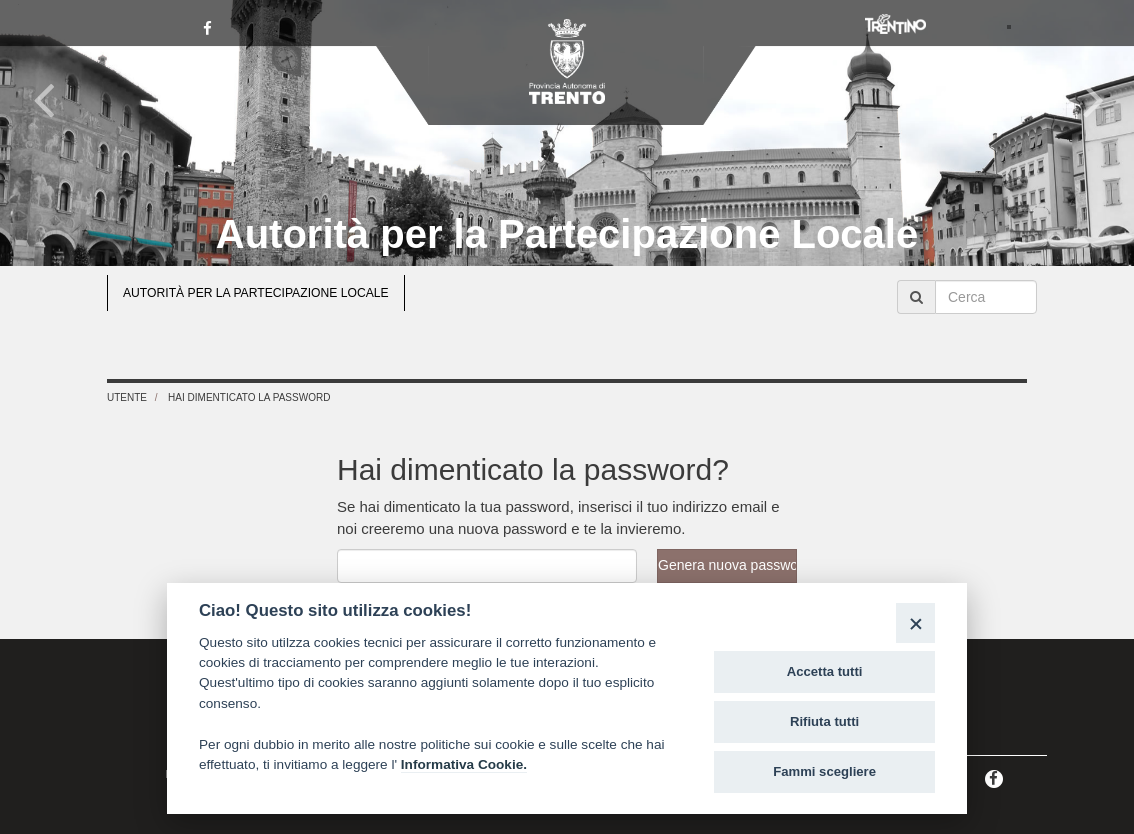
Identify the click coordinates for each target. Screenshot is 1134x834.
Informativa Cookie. (464, 764)
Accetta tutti (825, 671)
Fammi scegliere (824, 771)
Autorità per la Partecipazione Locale (567, 234)
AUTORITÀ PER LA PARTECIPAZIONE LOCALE (256, 293)
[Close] (915, 622)
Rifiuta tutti (824, 721)
